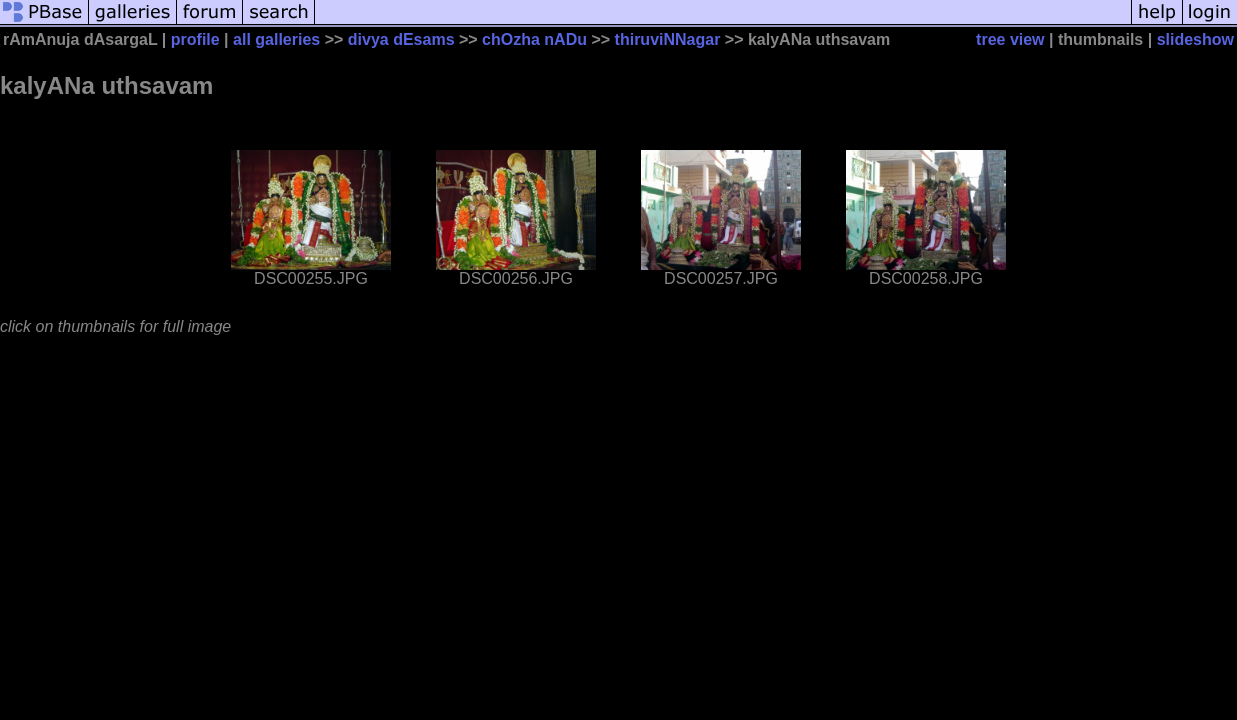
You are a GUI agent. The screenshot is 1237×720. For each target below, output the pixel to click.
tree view (1010, 39)
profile (195, 39)
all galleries (276, 39)
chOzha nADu (534, 39)
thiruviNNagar (668, 39)
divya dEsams (401, 39)
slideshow (1195, 39)
